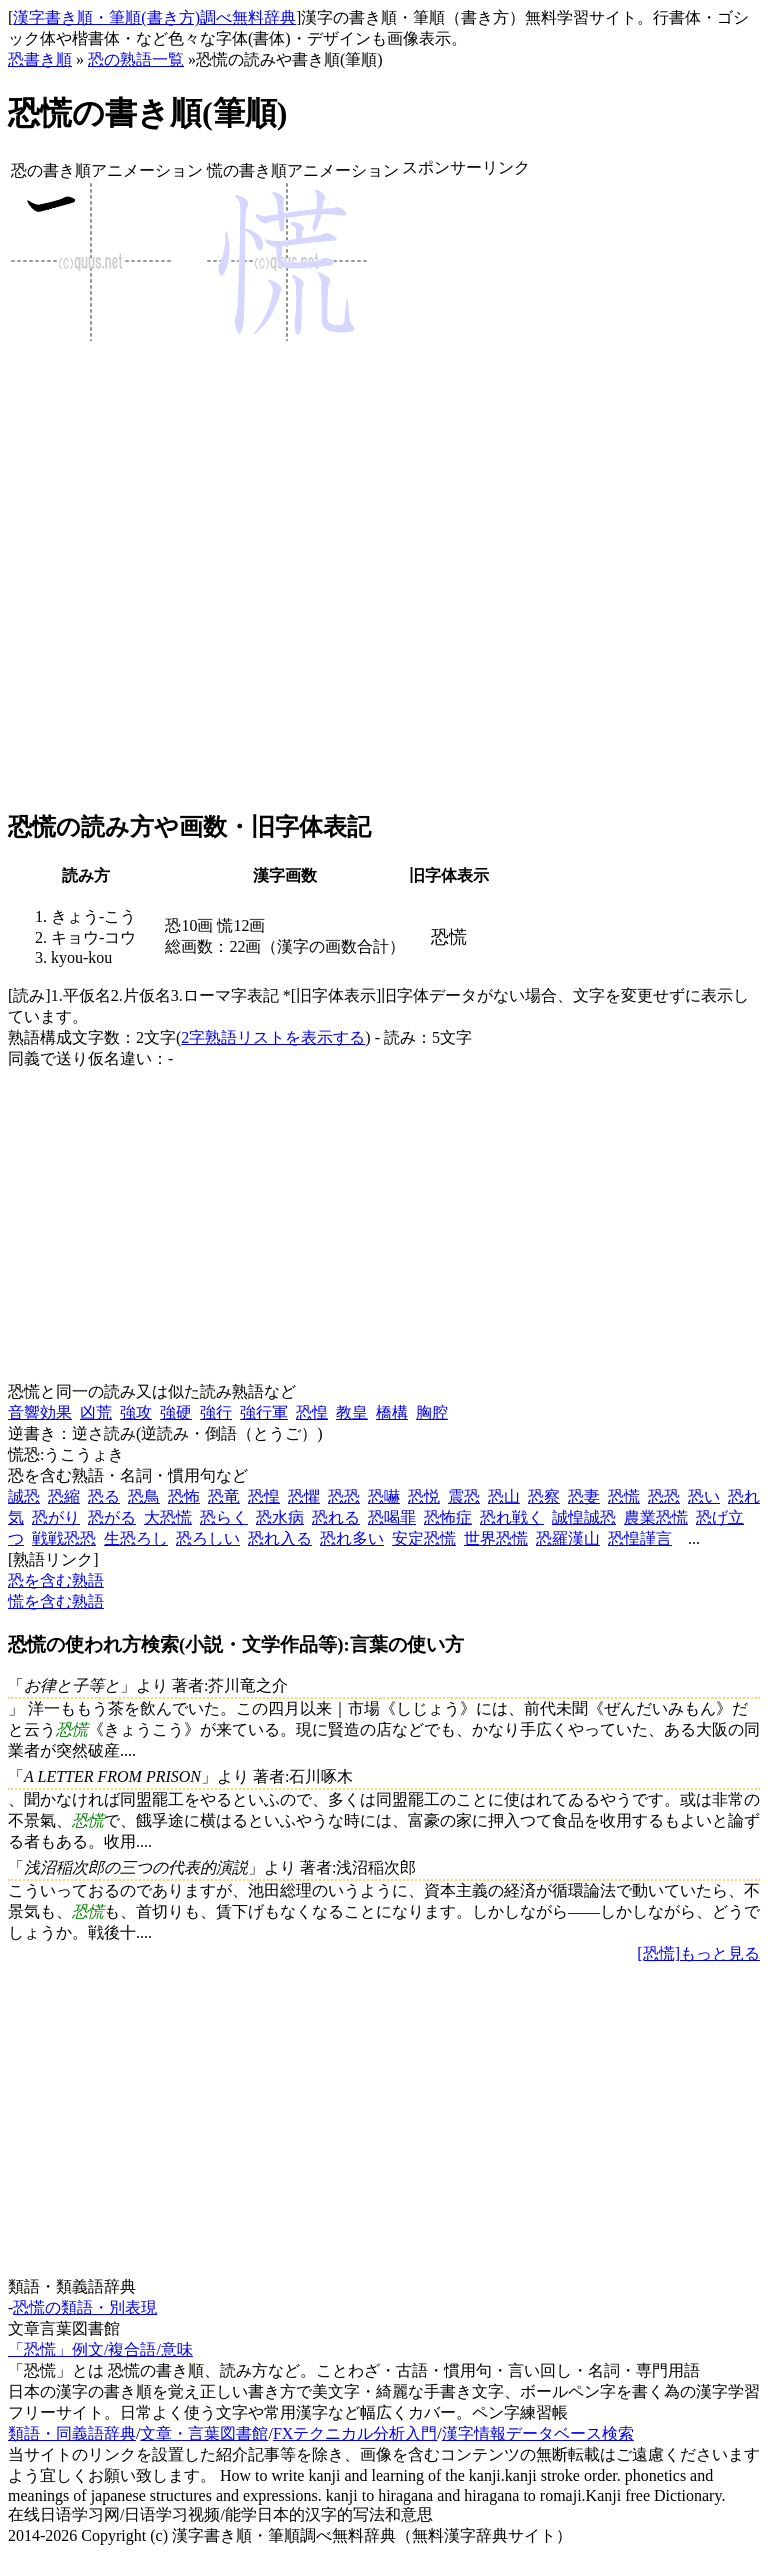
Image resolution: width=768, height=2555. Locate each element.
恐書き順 (40, 59)
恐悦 (424, 1496)
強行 (216, 1412)
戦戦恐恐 (64, 1538)
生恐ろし (136, 1538)
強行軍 (264, 1412)
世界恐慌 (496, 1538)
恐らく (224, 1517)
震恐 (464, 1496)
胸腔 (432, 1412)
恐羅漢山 (568, 1538)
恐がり (56, 1517)
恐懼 (304, 1496)
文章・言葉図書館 (204, 2433)
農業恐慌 (656, 1517)
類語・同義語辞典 (72, 2433)
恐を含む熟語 (56, 1580)
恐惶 (312, 1412)
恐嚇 (384, 1496)
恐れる (336, 1517)
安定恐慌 (424, 1538)
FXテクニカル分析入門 (355, 2433)
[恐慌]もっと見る (698, 1953)
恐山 (504, 1496)
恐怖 (184, 1496)
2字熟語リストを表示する (273, 1037)
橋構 (392, 1412)
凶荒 (96, 1412)
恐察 (544, 1496)
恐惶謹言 (640, 1538)
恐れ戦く (512, 1517)
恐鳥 (144, 1496)
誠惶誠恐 (584, 1517)
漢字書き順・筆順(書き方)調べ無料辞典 (154, 17)
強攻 (136, 1412)
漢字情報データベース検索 (538, 2433)
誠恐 (24, 1496)
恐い (704, 1496)
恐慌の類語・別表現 (85, 2307)
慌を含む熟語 (56, 1601)
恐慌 (624, 1496)
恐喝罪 (392, 1517)
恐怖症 (448, 1517)
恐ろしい (208, 1538)
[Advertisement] (466, 495)
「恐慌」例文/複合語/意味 (100, 2349)
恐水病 (280, 1517)
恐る (104, 1496)
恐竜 (224, 1496)
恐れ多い (352, 1538)
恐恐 (344, 1496)
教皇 (352, 1412)
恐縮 (64, 1496)
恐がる (112, 1517)
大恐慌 (168, 1517)
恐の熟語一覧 (136, 59)
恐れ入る (280, 1538)
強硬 (176, 1412)
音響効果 (40, 1412)
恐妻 (584, 1496)
